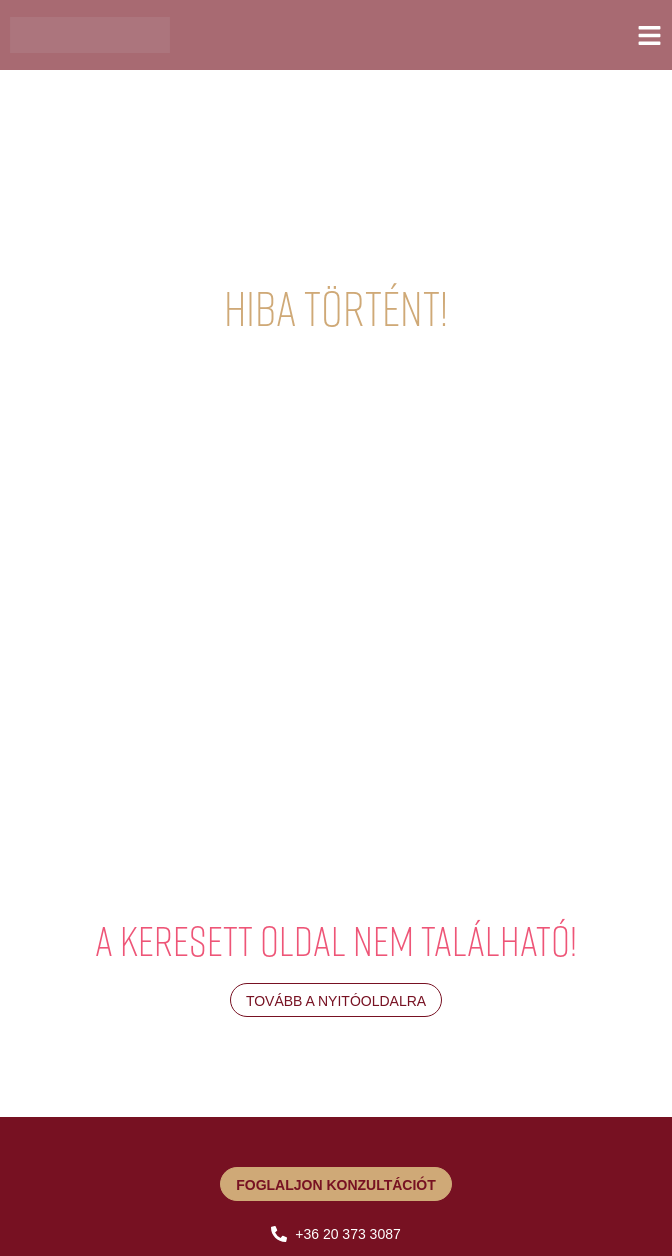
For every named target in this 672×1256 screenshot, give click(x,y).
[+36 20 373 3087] (279, 1234)
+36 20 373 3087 (348, 1234)
